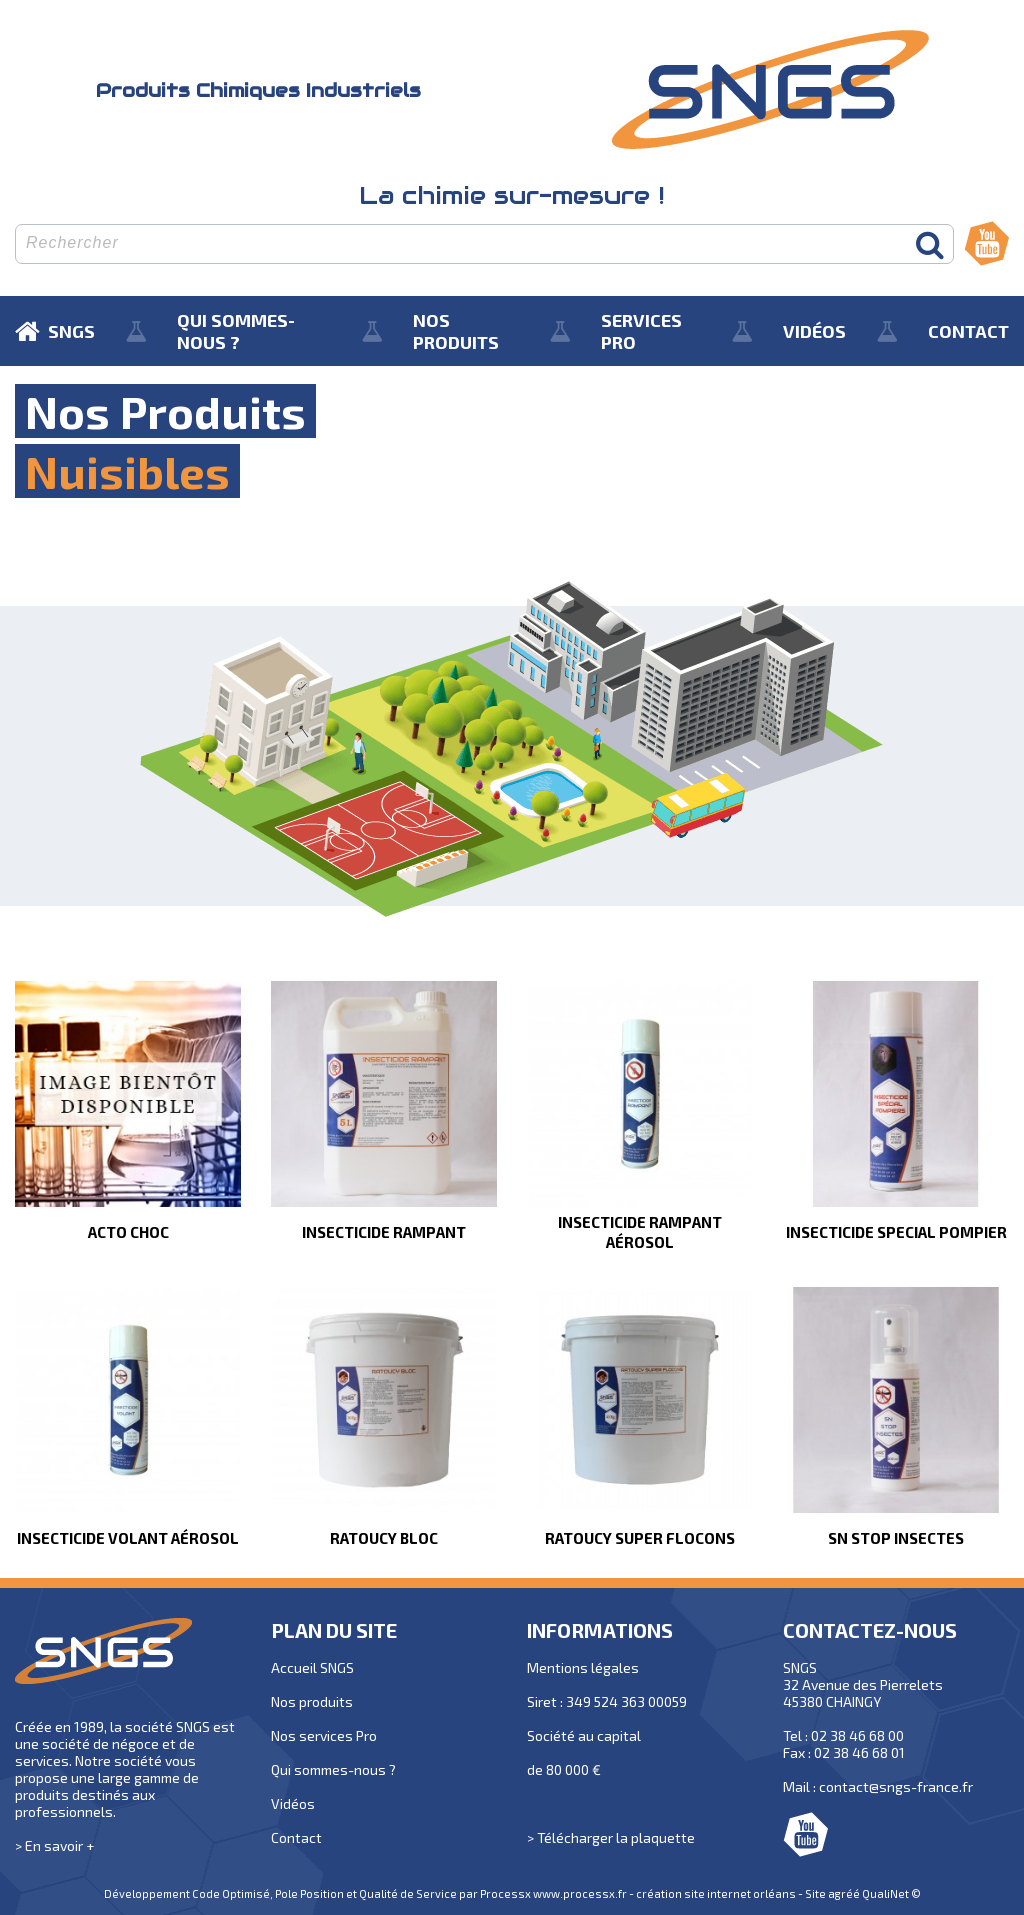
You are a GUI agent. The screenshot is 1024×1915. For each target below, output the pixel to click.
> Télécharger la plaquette (611, 1837)
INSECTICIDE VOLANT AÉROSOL (128, 1538)
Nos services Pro (324, 1735)
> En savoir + (54, 1845)
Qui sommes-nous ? (333, 1769)
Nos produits (312, 1701)
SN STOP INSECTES (896, 1538)
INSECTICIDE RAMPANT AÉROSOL (640, 1232)
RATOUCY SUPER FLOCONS (640, 1538)
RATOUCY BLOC (384, 1538)
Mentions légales (583, 1667)
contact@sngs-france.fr (896, 1786)
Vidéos (293, 1803)
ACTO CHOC (128, 1232)
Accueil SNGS (312, 1667)
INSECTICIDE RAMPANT (384, 1232)
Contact (296, 1837)
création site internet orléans (716, 1893)
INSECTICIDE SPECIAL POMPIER (896, 1232)
